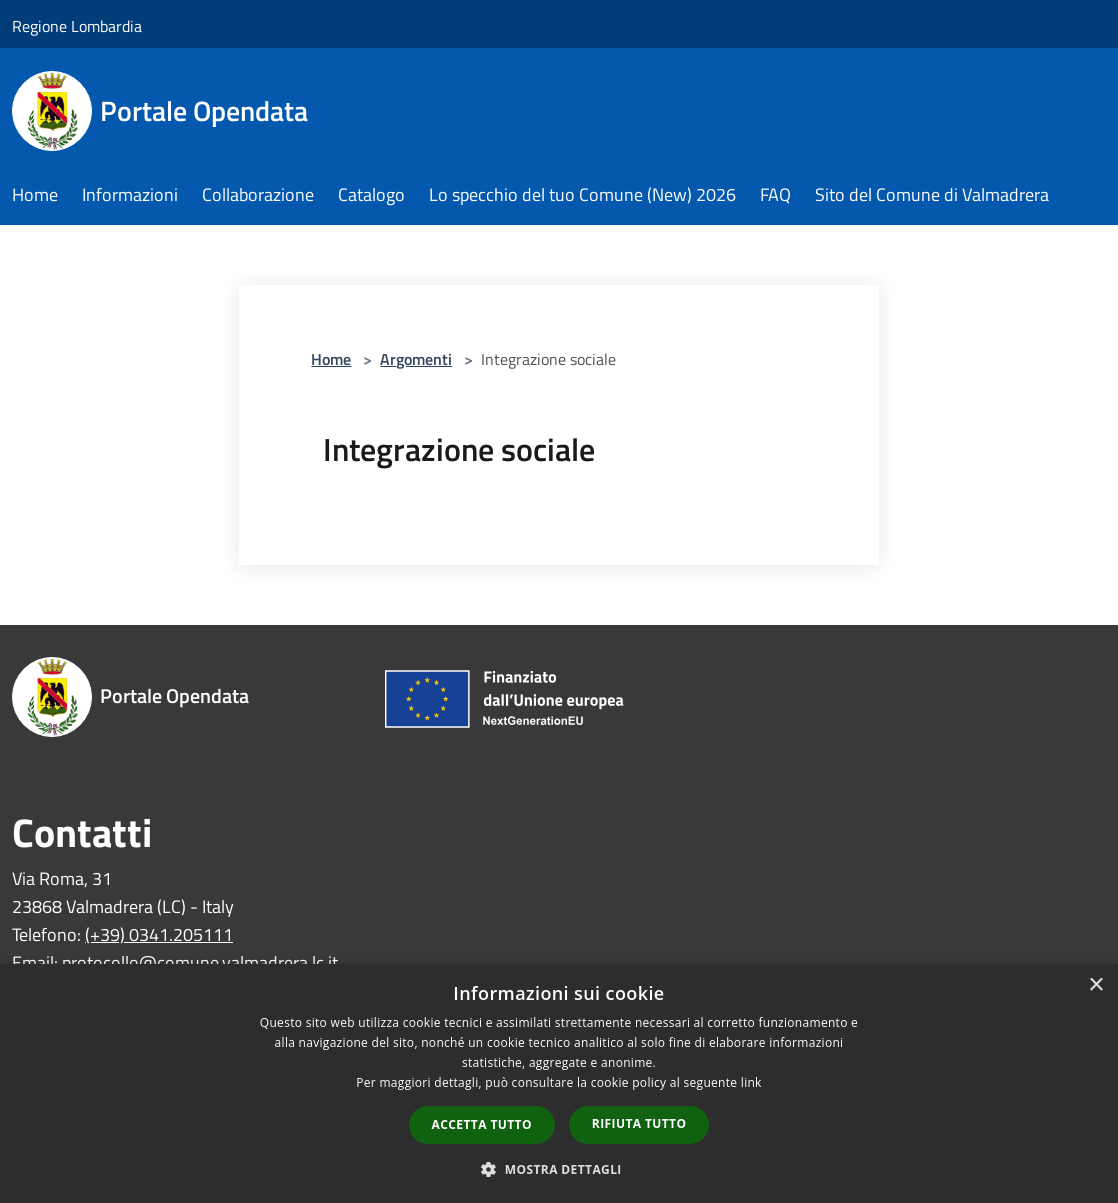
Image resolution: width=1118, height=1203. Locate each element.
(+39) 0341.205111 (159, 934)
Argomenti (416, 359)
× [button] (1095, 985)
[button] (559, 1169)
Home (331, 359)
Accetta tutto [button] (482, 1124)
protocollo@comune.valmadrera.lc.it (200, 962)
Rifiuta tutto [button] (639, 1123)
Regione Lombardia (77, 26)
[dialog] (559, 1083)
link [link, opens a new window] (751, 1082)
